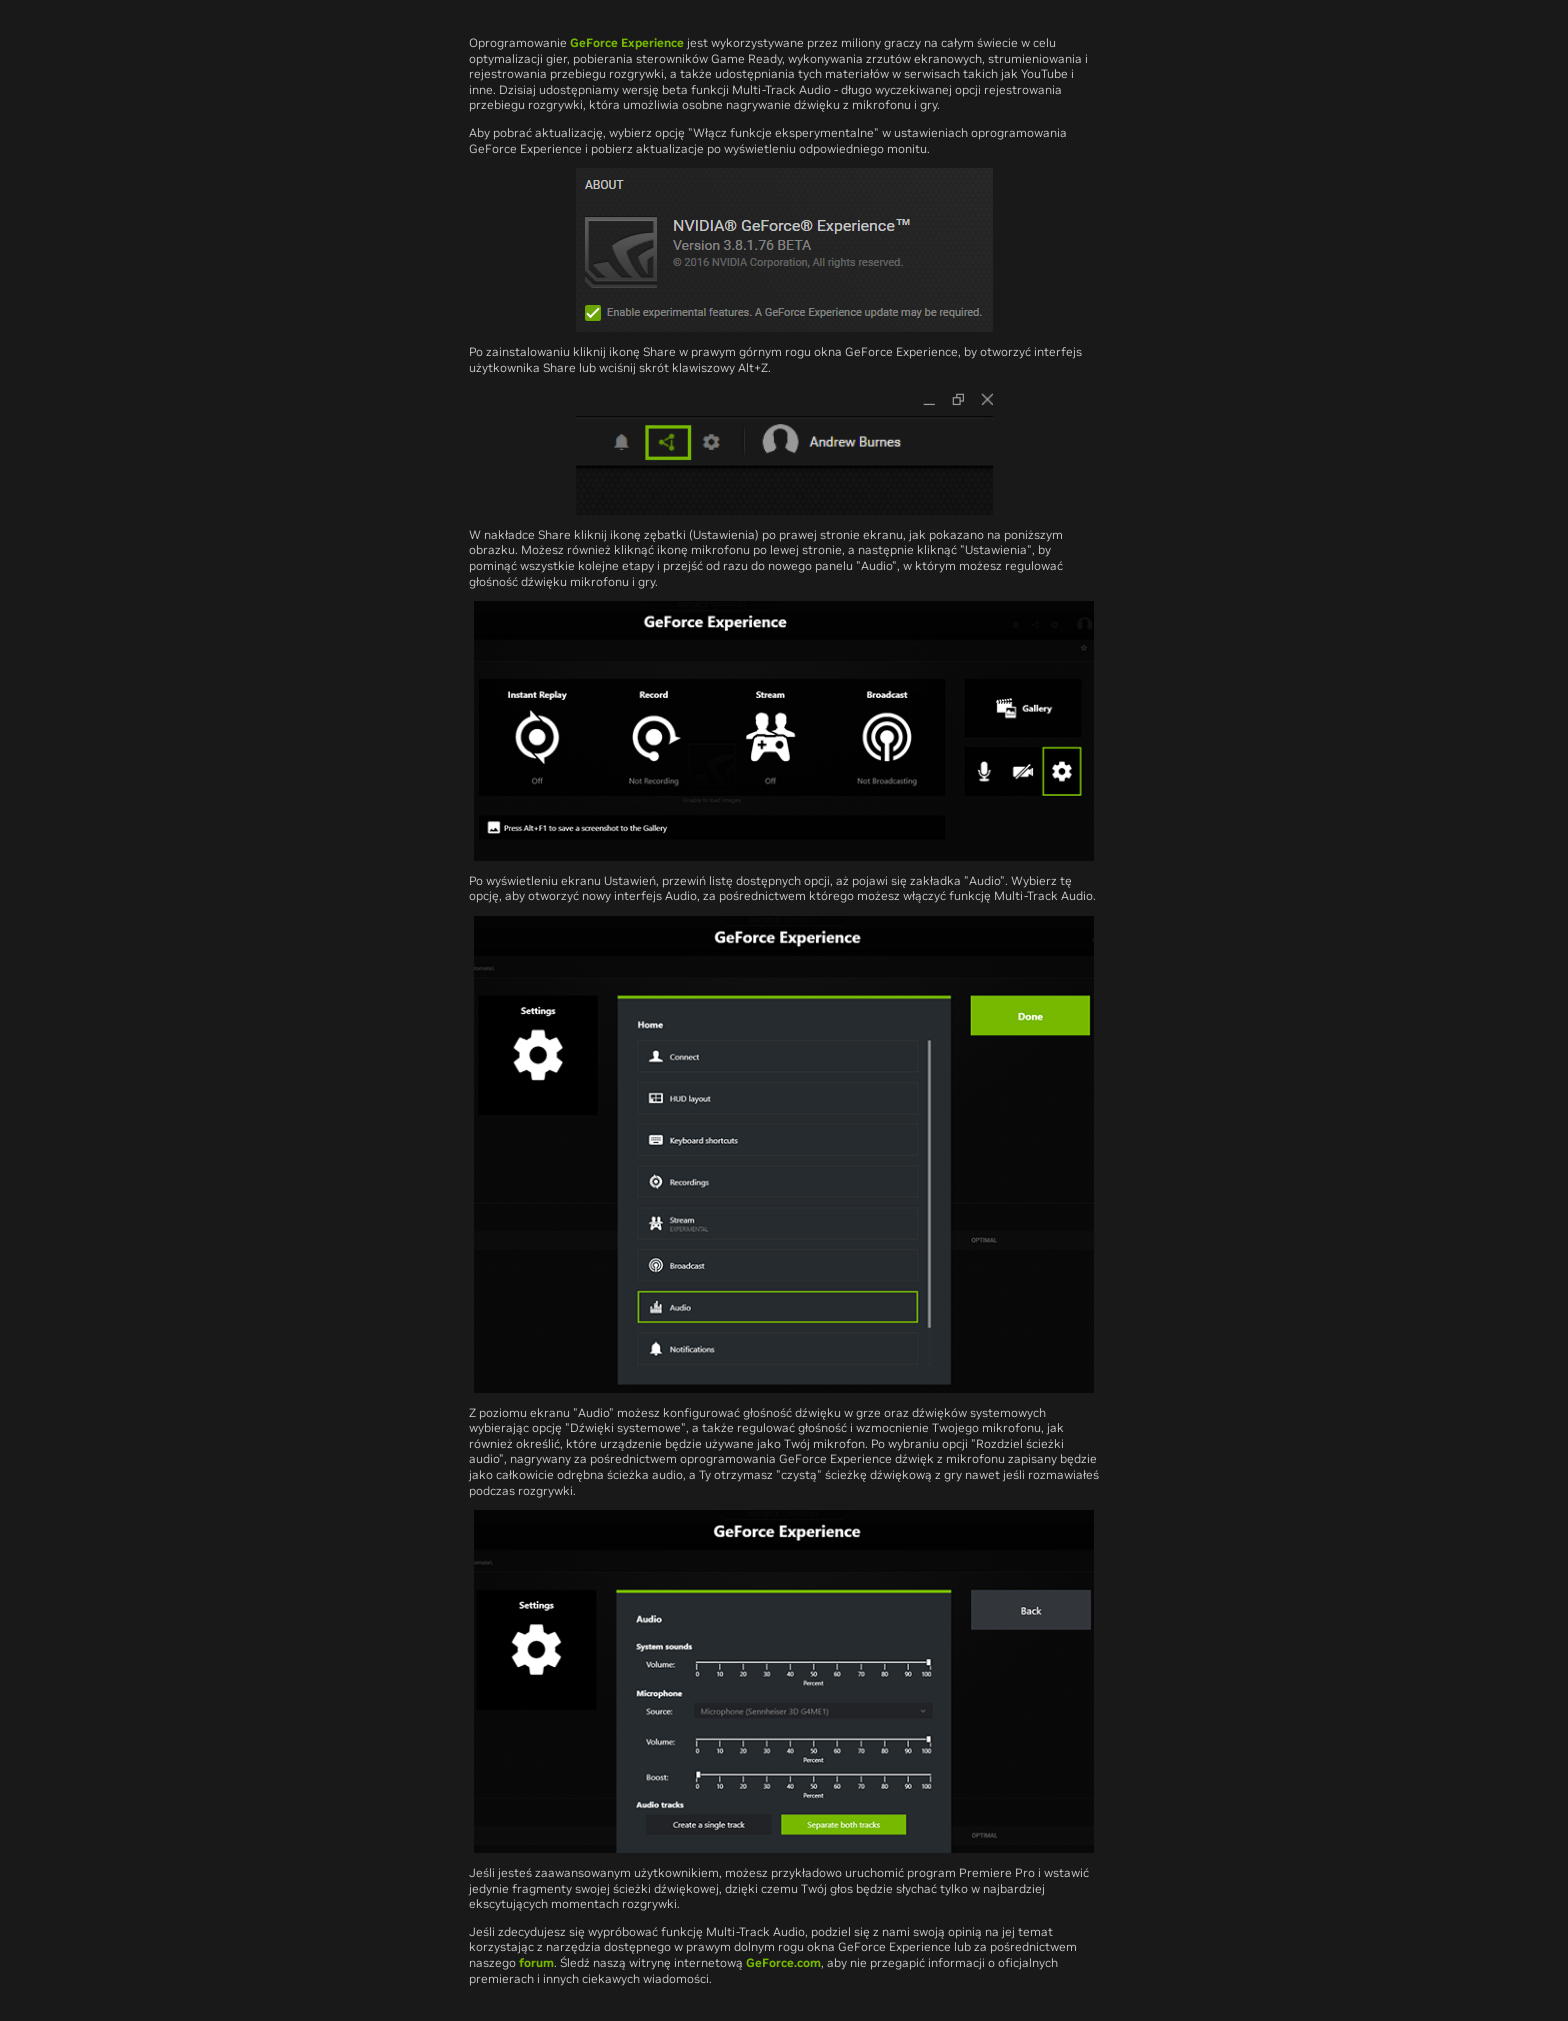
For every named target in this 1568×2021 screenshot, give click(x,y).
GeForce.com (783, 1962)
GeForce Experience (627, 42)
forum (536, 1962)
